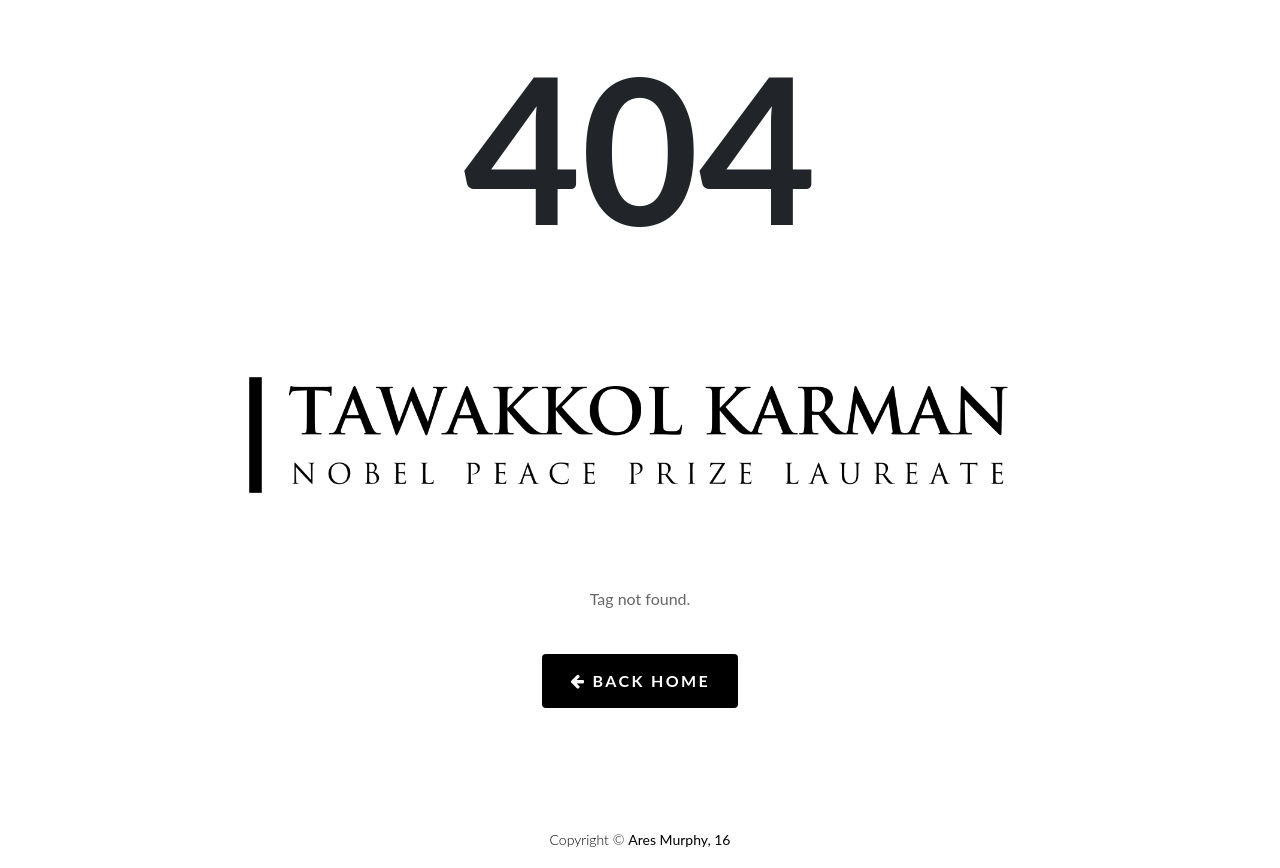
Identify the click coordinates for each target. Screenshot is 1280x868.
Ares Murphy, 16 (679, 839)
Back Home (640, 680)
